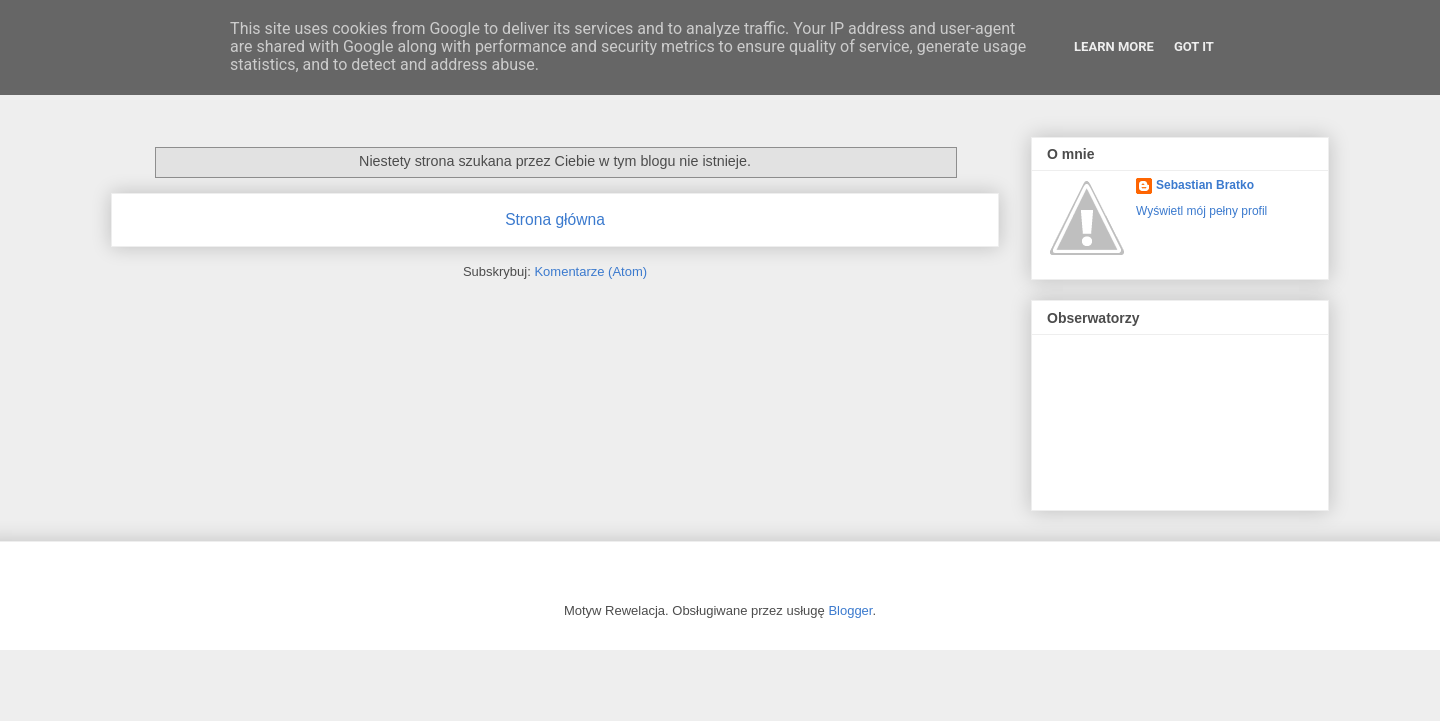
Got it (1194, 46)
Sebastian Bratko (1205, 185)
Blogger (850, 610)
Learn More (1114, 46)
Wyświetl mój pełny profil (1201, 211)
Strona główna (555, 219)
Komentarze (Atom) (590, 271)
